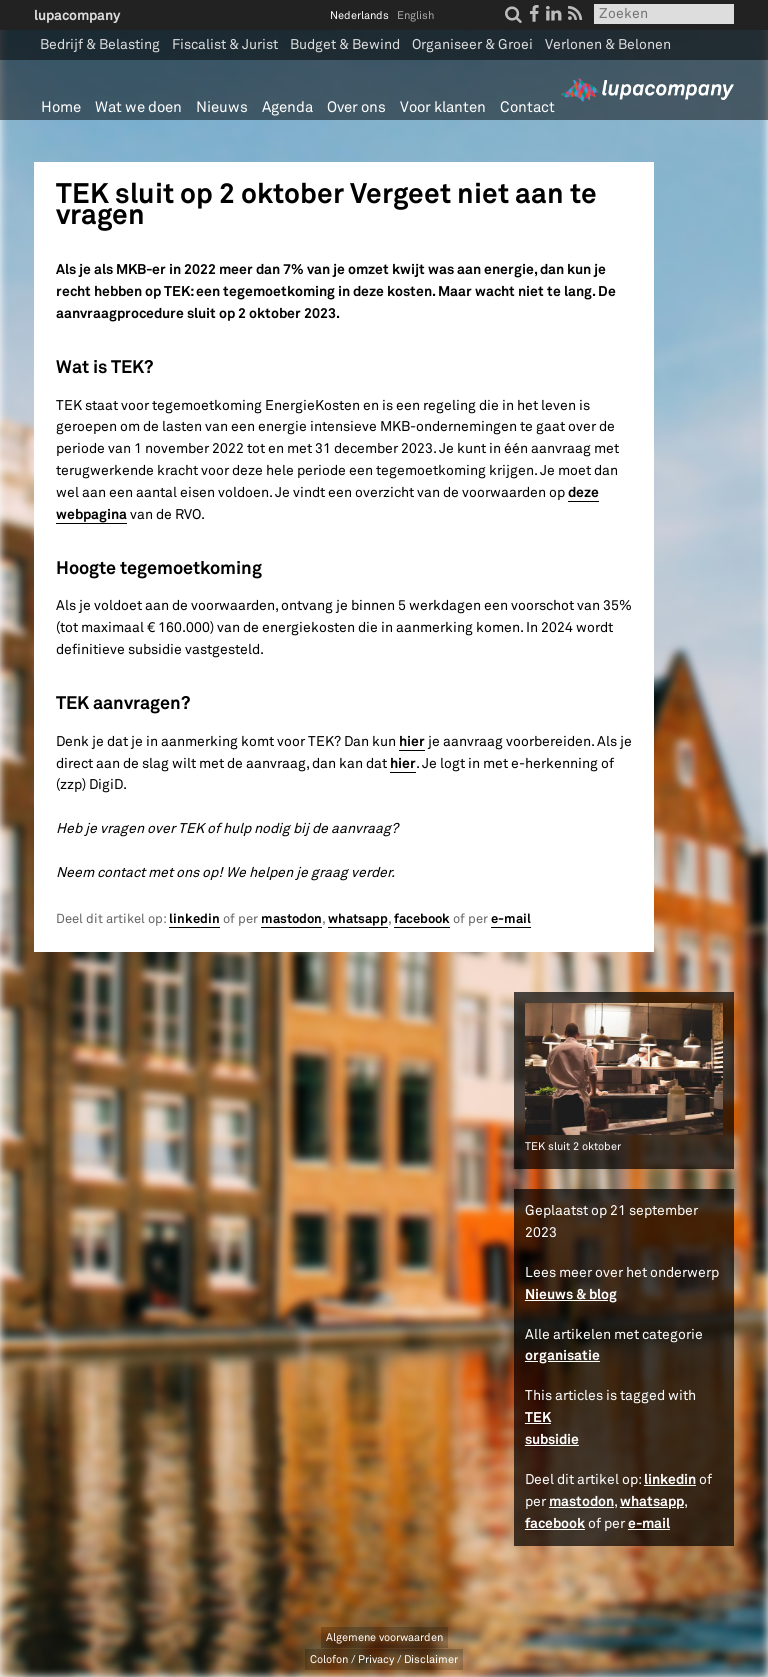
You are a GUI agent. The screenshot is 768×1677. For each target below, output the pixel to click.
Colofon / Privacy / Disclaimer (384, 1659)
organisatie (562, 1355)
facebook (422, 919)
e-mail (511, 919)
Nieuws (222, 107)
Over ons (356, 107)
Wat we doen (138, 107)
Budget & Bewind (345, 44)
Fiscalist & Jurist (225, 44)
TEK (538, 1417)
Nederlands (359, 15)
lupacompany (77, 15)
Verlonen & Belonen (608, 44)
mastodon (291, 919)
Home (61, 107)
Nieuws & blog (571, 1294)
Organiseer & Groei (472, 44)
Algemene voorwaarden (384, 1637)
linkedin (194, 919)
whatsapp (358, 919)
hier (412, 741)
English (415, 15)
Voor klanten (443, 107)
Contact (527, 107)
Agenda (287, 107)
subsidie (552, 1439)
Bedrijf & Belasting (100, 44)
